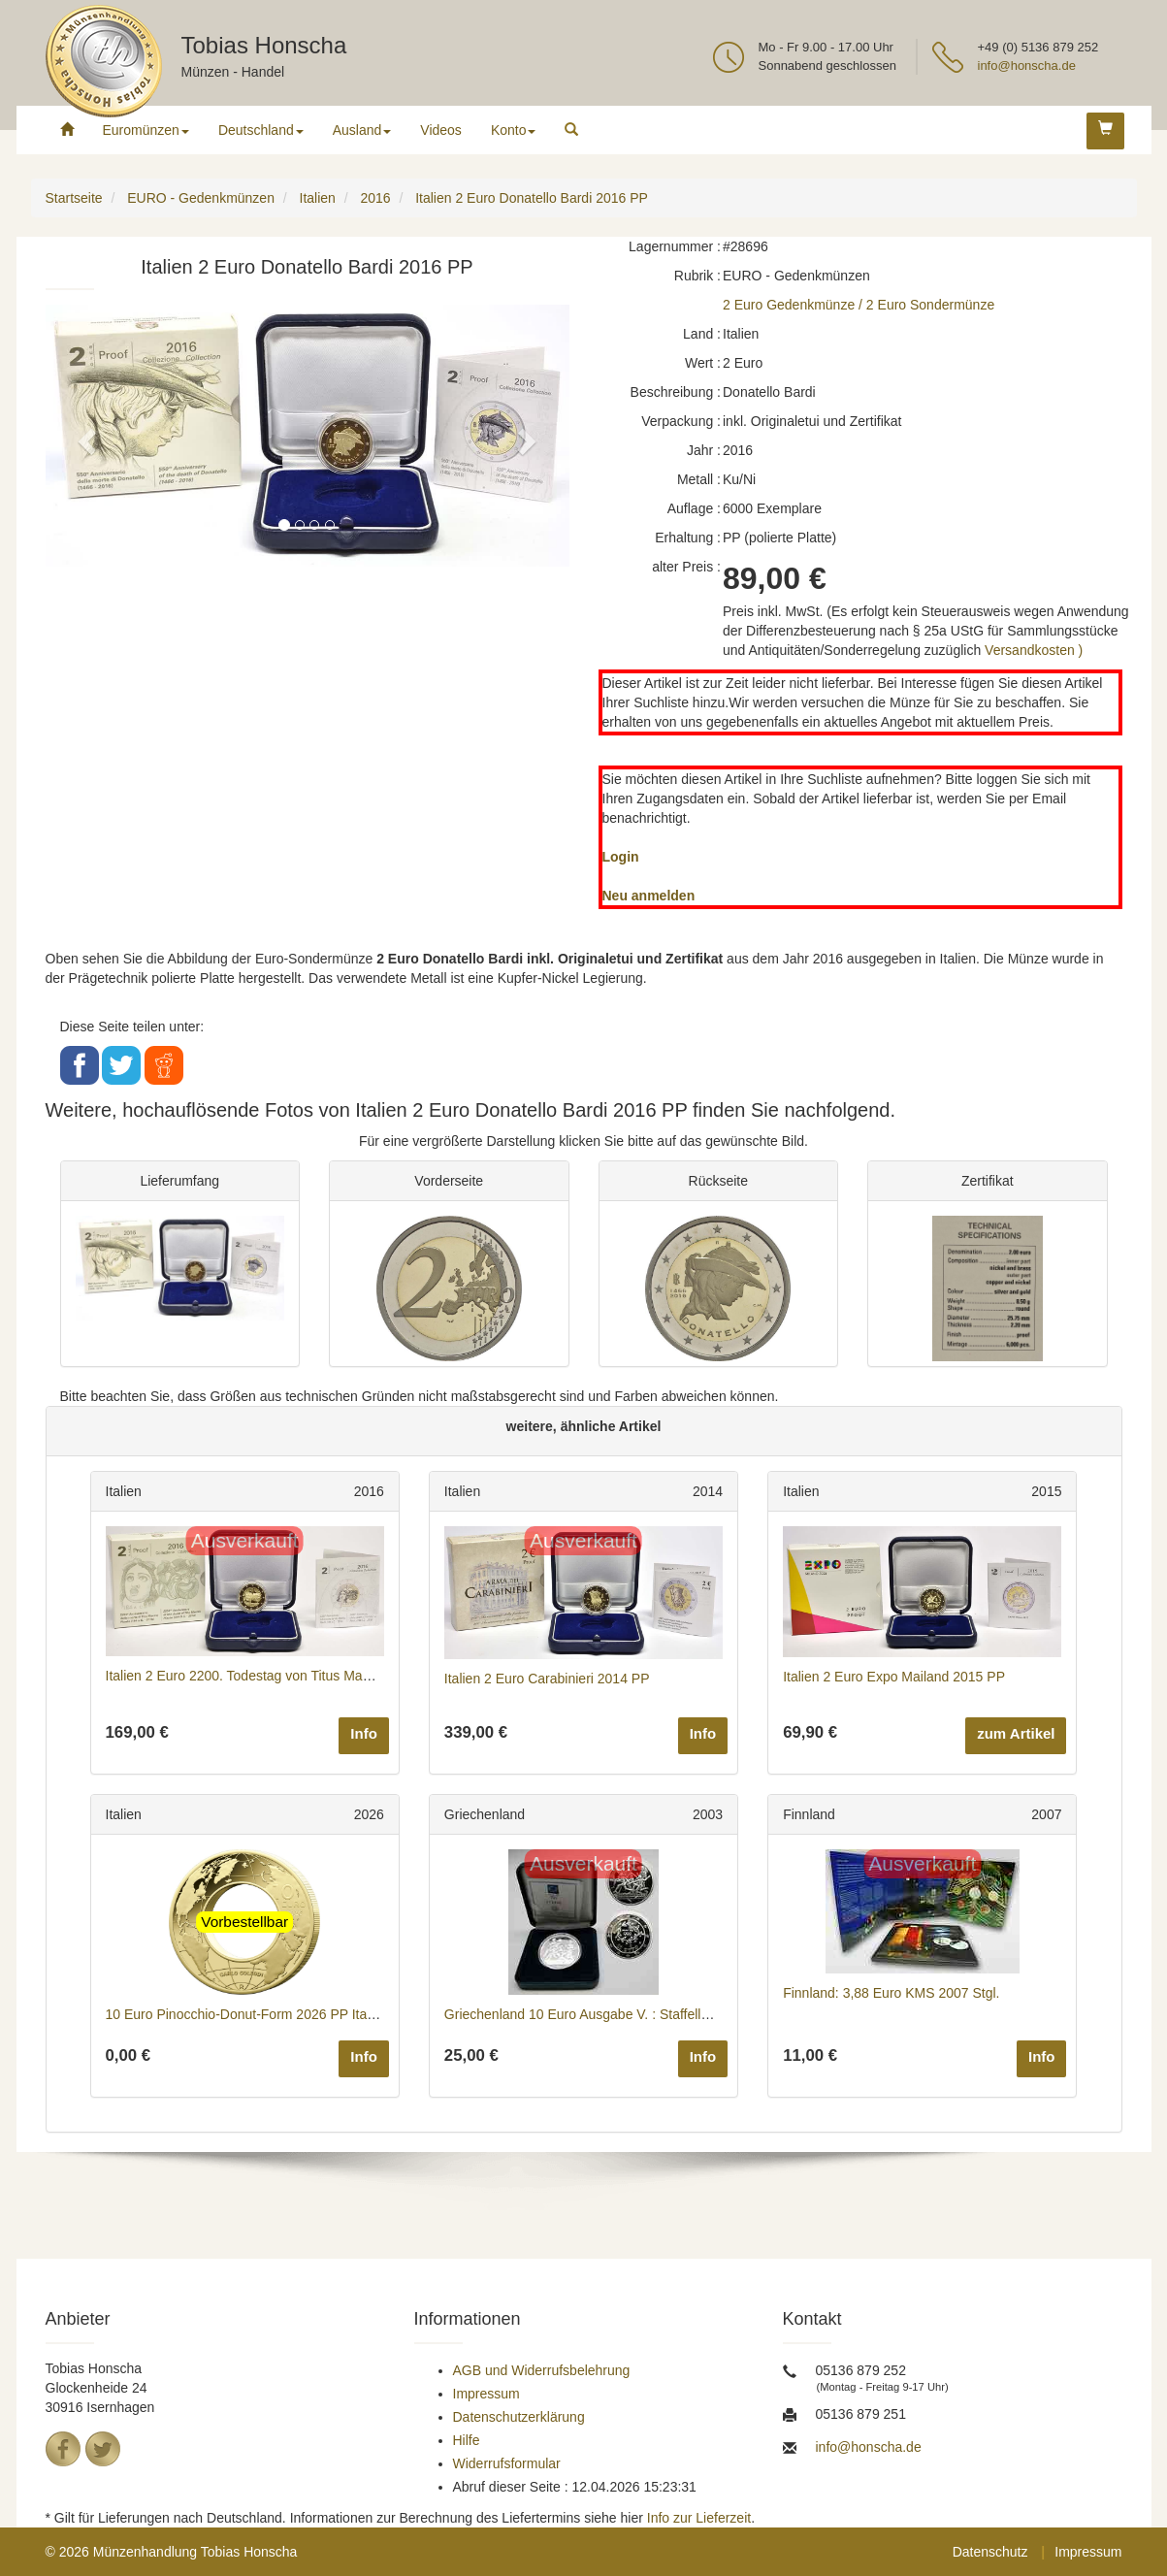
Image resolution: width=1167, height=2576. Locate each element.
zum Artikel (1015, 1733)
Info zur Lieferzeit (699, 2518)
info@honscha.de (1027, 65)
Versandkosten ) (1034, 650)
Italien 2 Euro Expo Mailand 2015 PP (894, 1676)
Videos (441, 130)
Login (620, 856)
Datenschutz (990, 2552)
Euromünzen (146, 130)
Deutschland (261, 130)
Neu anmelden (649, 895)
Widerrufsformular (507, 2463)
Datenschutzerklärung (519, 2417)
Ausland (362, 130)
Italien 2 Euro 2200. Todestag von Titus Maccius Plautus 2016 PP (302, 1675)
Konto (513, 130)
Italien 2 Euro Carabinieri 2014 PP (547, 1678)
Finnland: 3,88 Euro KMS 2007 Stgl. (891, 1993)
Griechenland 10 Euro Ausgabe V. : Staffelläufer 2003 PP (616, 2014)
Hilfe (466, 2440)
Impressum (486, 2393)
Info (363, 1733)
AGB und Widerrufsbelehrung (542, 2370)
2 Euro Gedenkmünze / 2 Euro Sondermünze (858, 304)
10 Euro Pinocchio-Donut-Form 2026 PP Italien (247, 2014)
